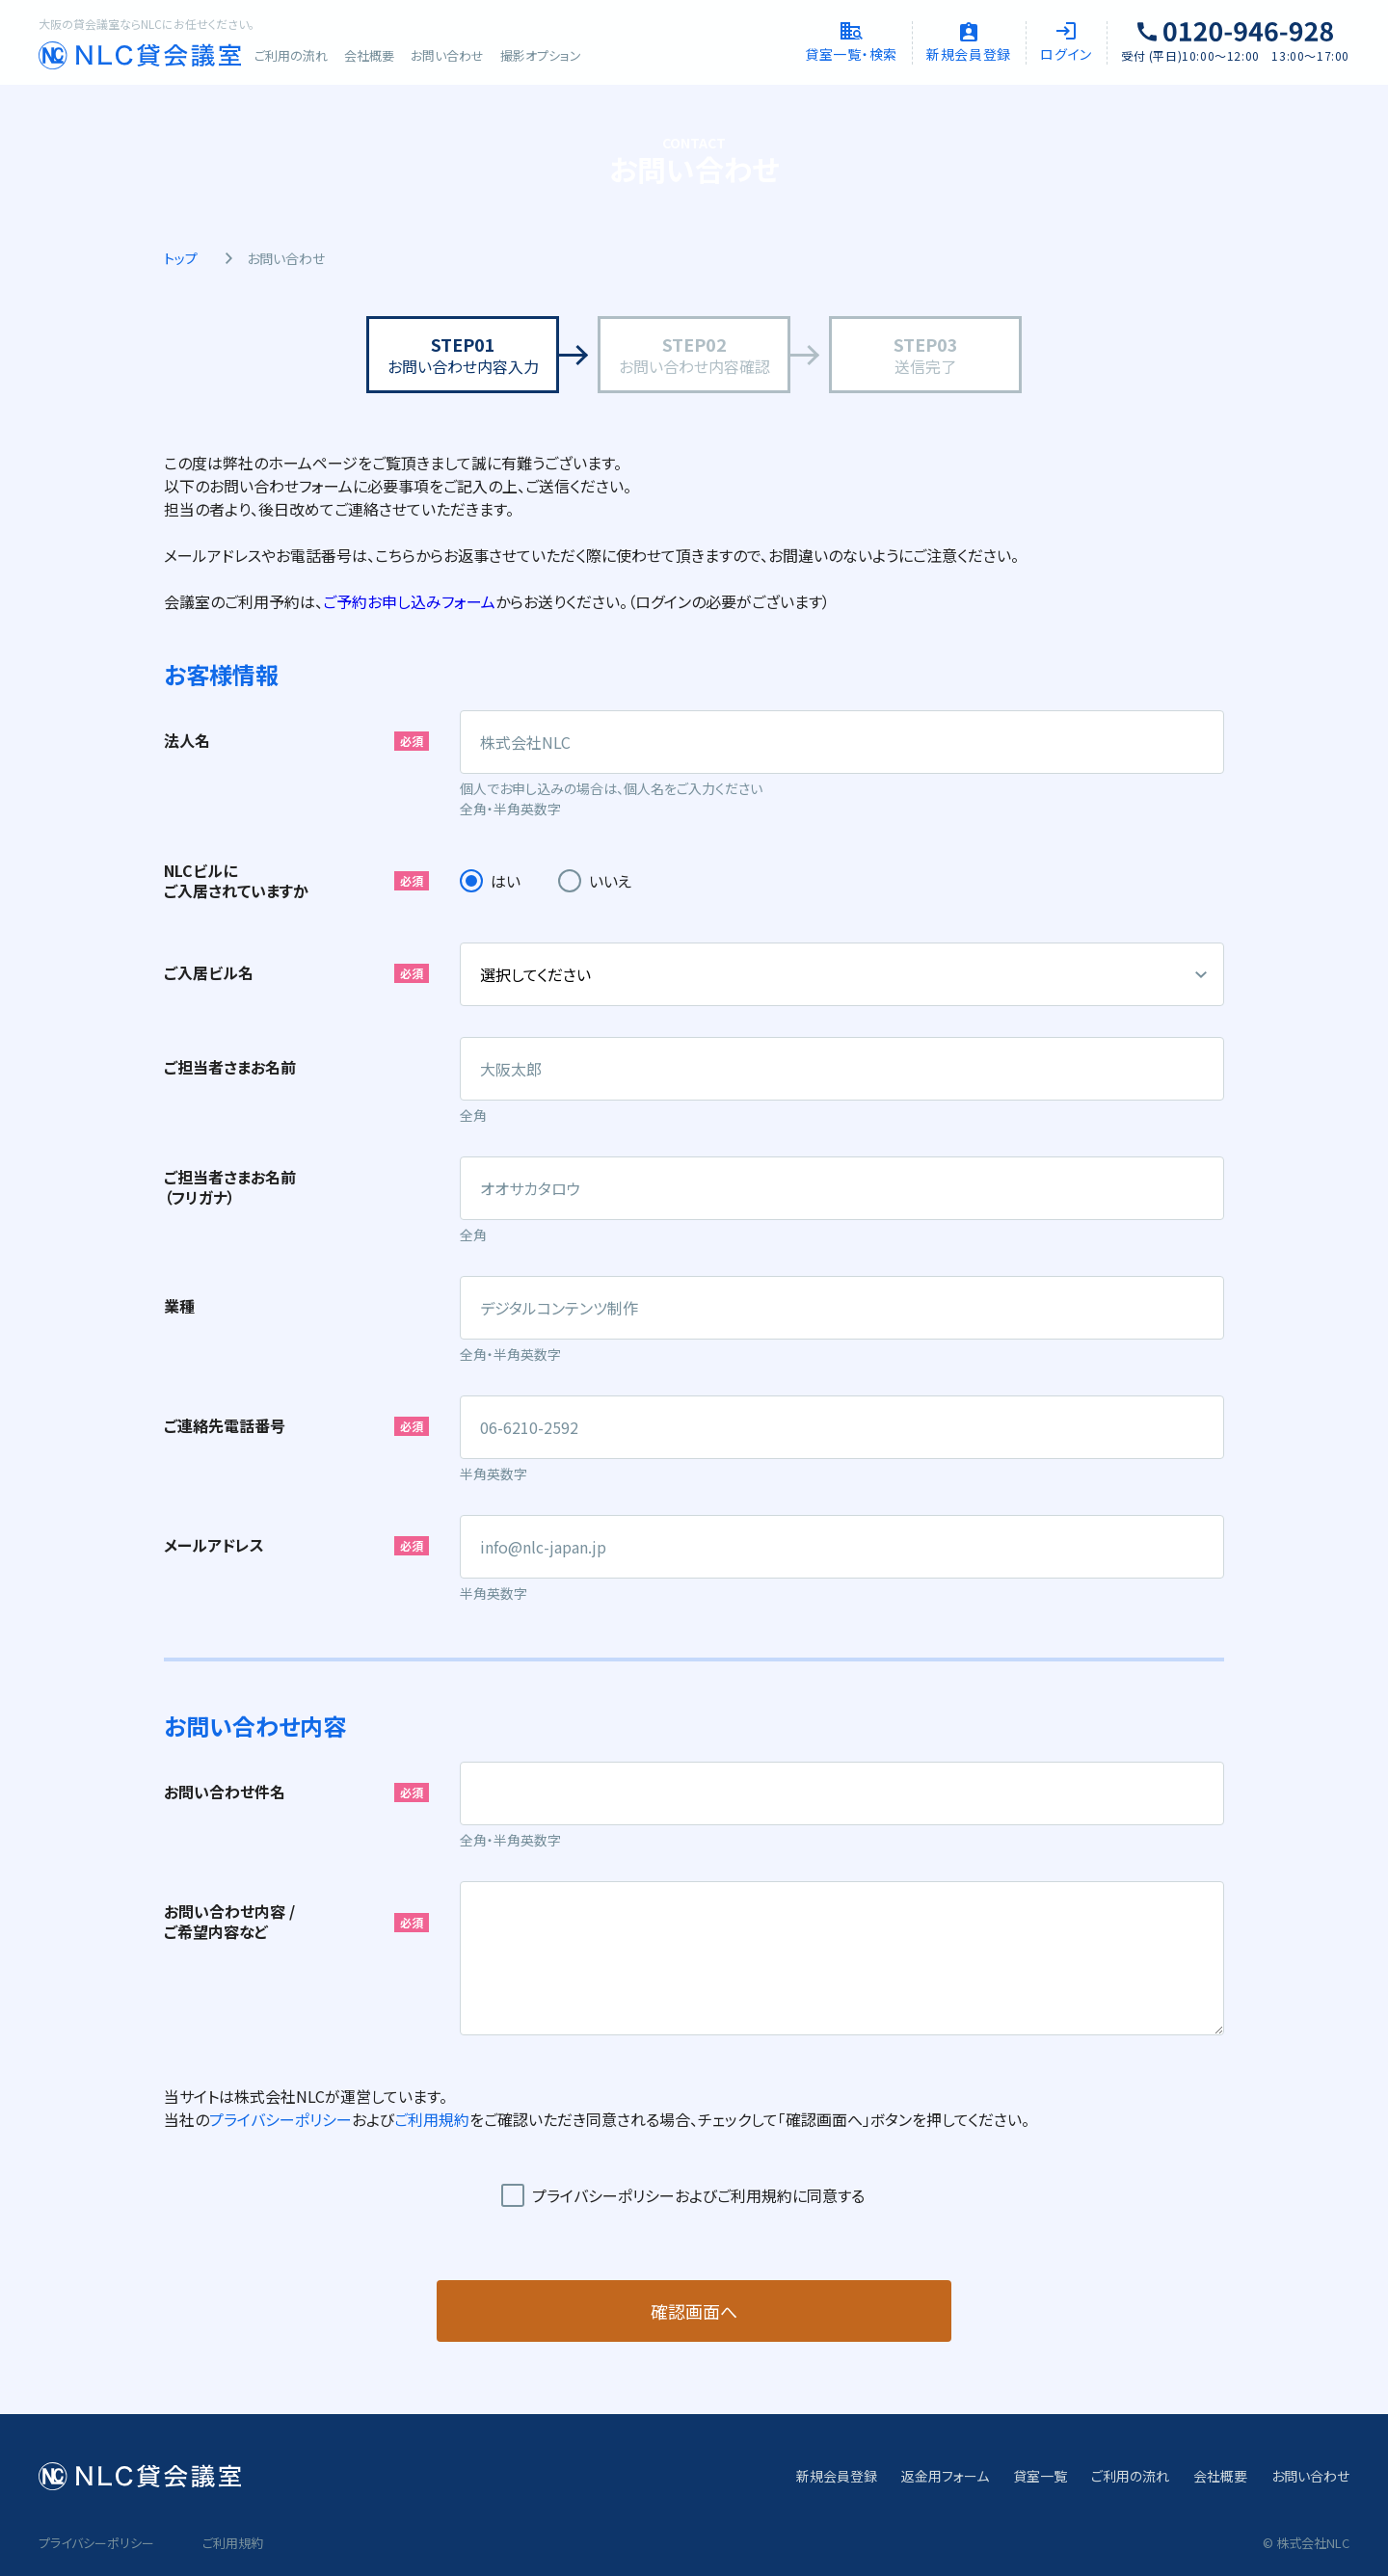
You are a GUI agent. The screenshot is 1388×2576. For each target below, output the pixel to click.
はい (505, 880)
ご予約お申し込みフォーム (409, 601)
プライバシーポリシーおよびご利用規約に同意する (698, 2195)
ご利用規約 (431, 2119)
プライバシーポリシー (280, 2119)
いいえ (610, 880)
